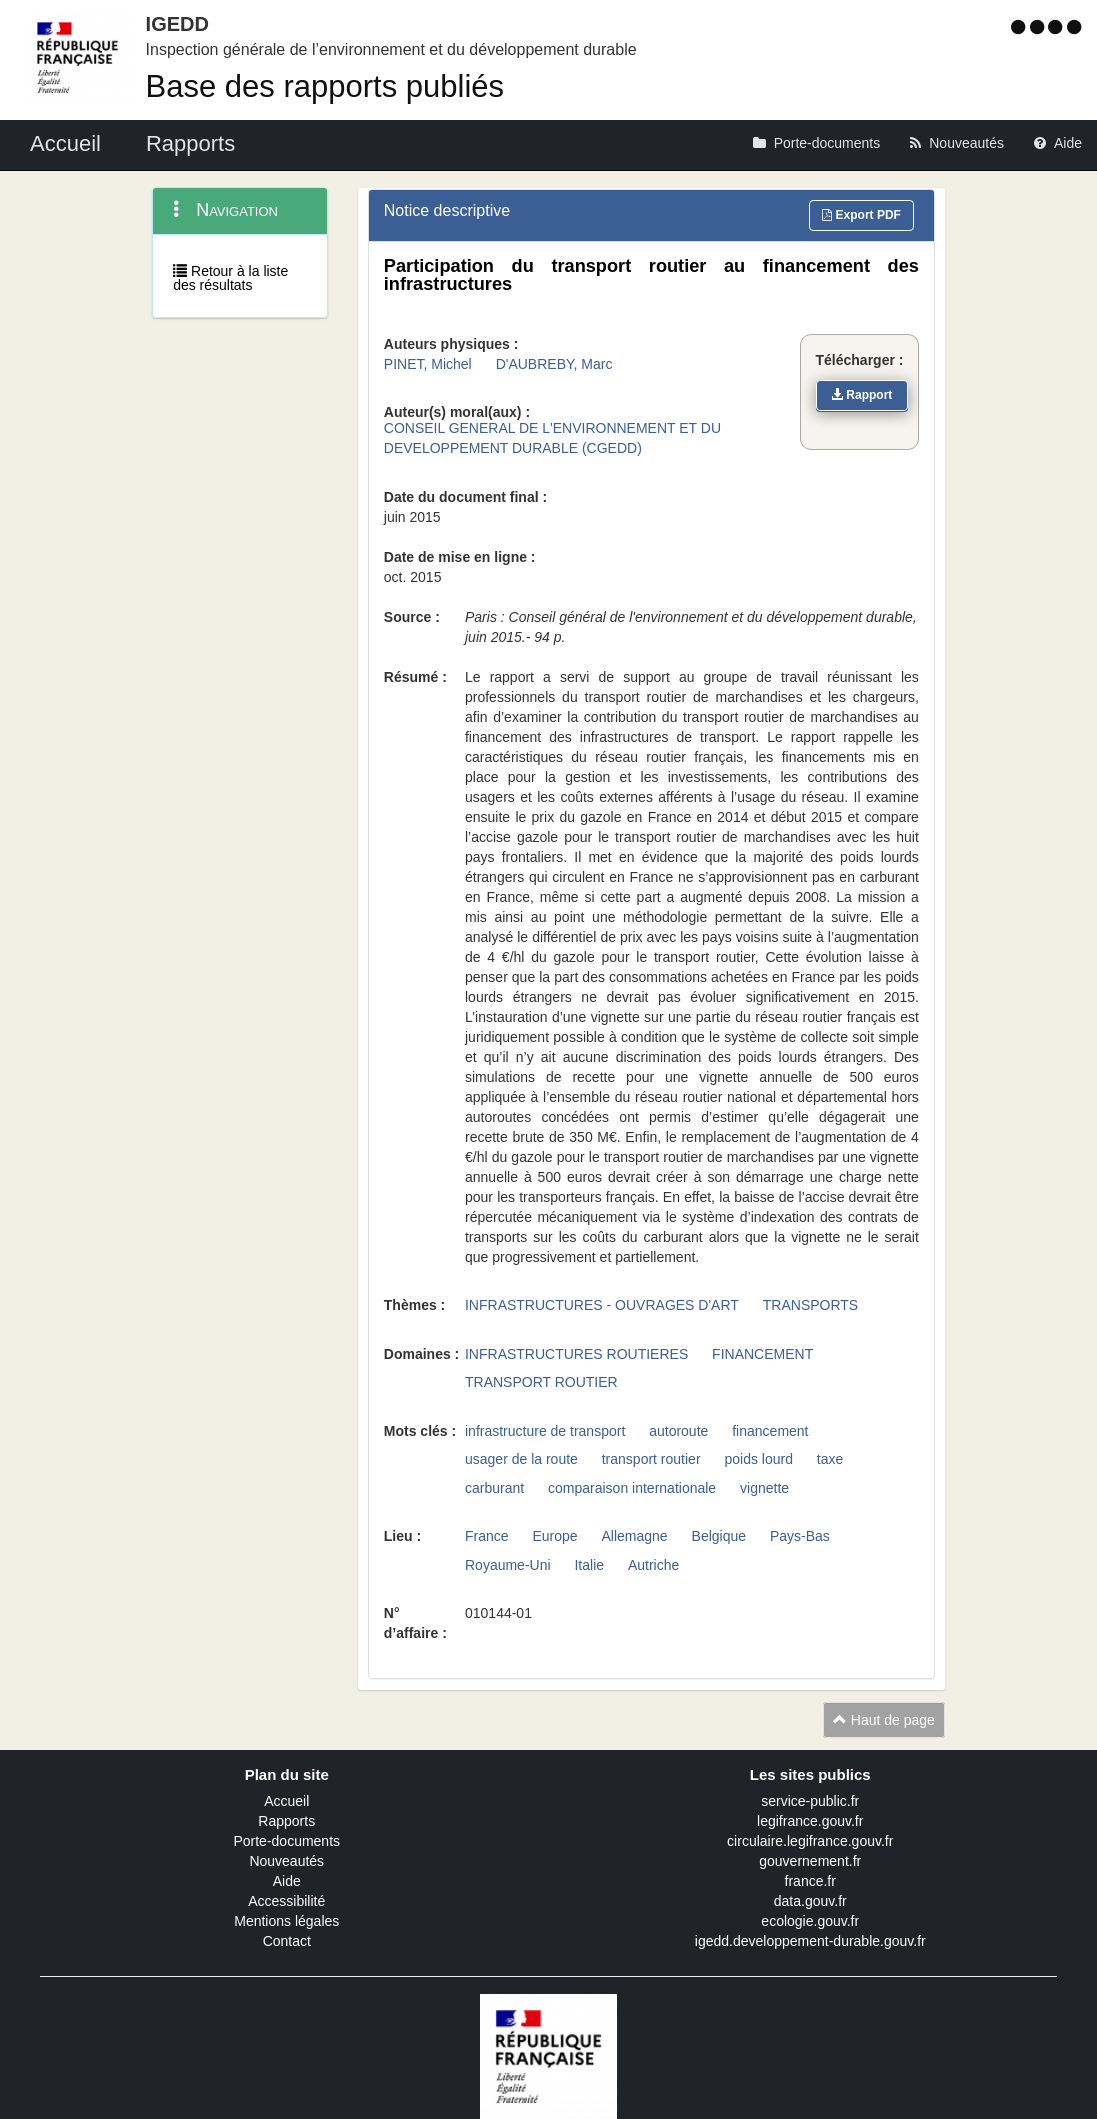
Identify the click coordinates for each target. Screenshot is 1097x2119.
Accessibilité (286, 1901)
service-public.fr (810, 1801)
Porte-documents (286, 1841)
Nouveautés (286, 1861)
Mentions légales (286, 1921)
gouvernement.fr (810, 1861)
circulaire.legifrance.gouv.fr (810, 1841)
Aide (287, 1881)
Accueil (286, 1801)
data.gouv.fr (810, 1901)
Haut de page (884, 1720)
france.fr (810, 1881)
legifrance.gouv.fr (810, 1821)
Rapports (286, 1821)
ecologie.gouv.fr (810, 1921)
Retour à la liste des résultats (230, 278)
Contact (287, 1941)
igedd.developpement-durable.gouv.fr (810, 1941)
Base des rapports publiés (325, 86)
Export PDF (861, 215)
